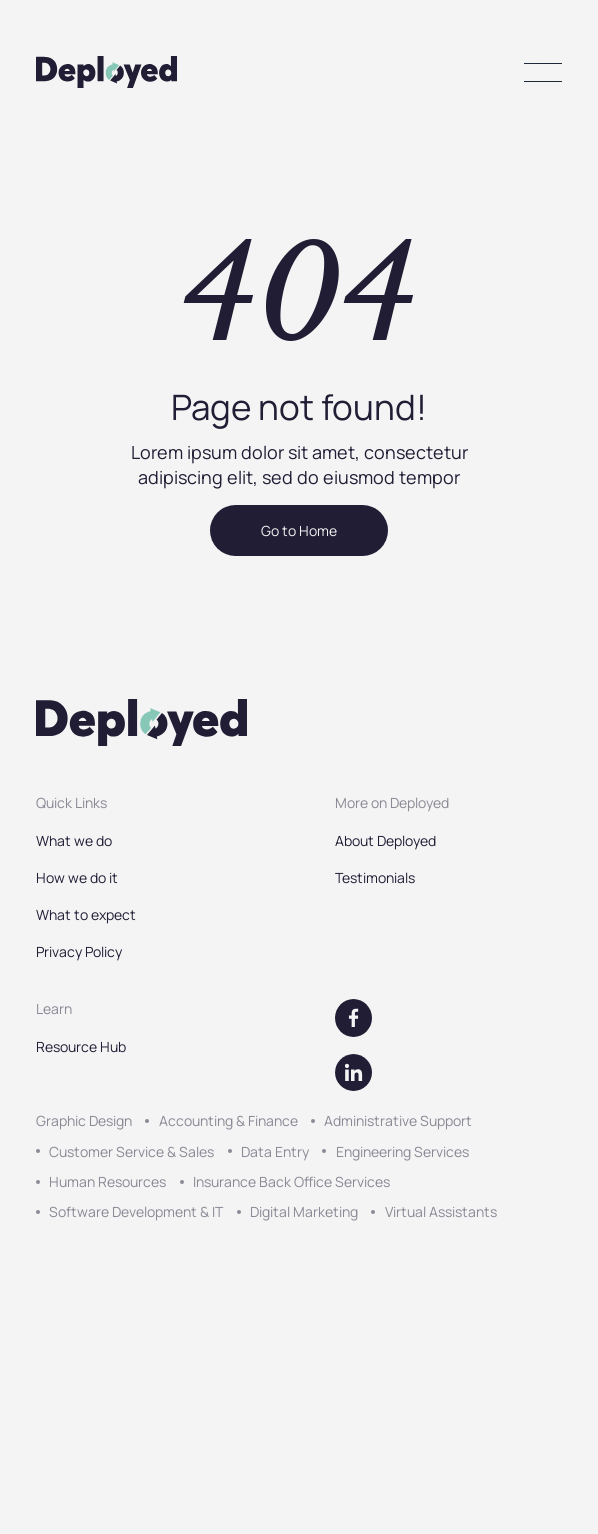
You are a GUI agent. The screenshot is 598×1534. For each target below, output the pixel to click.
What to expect (86, 914)
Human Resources (107, 1181)
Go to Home (299, 530)
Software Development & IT (136, 1211)
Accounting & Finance (228, 1120)
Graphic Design (84, 1120)
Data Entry (275, 1151)
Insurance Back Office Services (291, 1181)
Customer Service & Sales (131, 1151)
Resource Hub (81, 1046)
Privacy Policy (79, 951)
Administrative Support (398, 1120)
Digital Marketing (304, 1211)
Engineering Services (402, 1151)
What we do (74, 840)
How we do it (77, 877)
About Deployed (385, 840)
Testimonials (375, 877)
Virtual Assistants (441, 1211)
